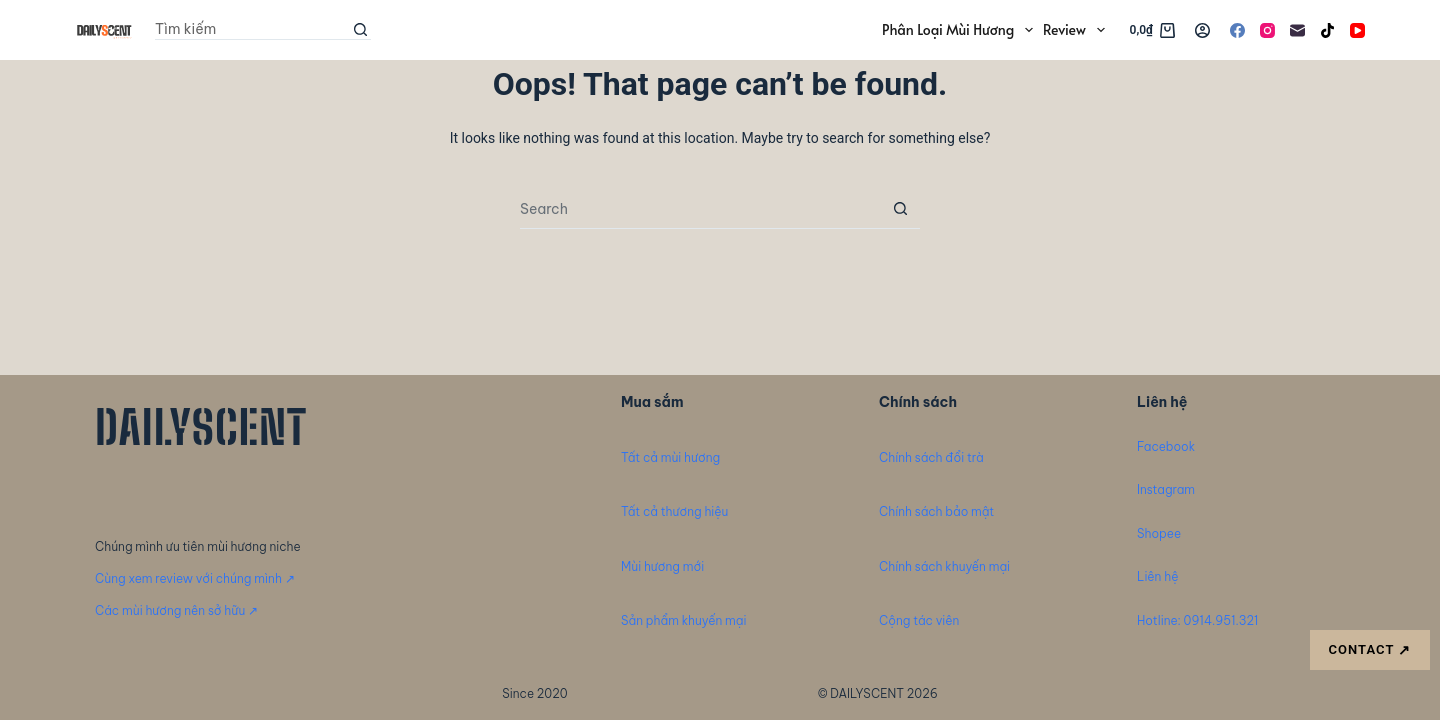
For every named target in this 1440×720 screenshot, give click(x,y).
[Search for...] (253, 30)
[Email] (1297, 30)
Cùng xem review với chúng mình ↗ (195, 578)
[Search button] (361, 30)
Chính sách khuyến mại (944, 566)
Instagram (1166, 489)
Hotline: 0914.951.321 (1197, 620)
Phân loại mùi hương (960, 30)
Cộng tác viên (919, 620)
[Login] (1202, 30)
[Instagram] (1267, 30)
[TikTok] (1327, 30)
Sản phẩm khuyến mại (684, 620)
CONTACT (1369, 650)
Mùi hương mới (662, 566)
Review (1076, 30)
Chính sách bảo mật (936, 511)
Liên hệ (1157, 576)
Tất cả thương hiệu (674, 511)
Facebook (1166, 446)
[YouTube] (1357, 30)
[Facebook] (1237, 30)
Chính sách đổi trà (931, 457)
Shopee (1159, 533)
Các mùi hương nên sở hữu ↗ (176, 610)
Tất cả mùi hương (670, 457)
